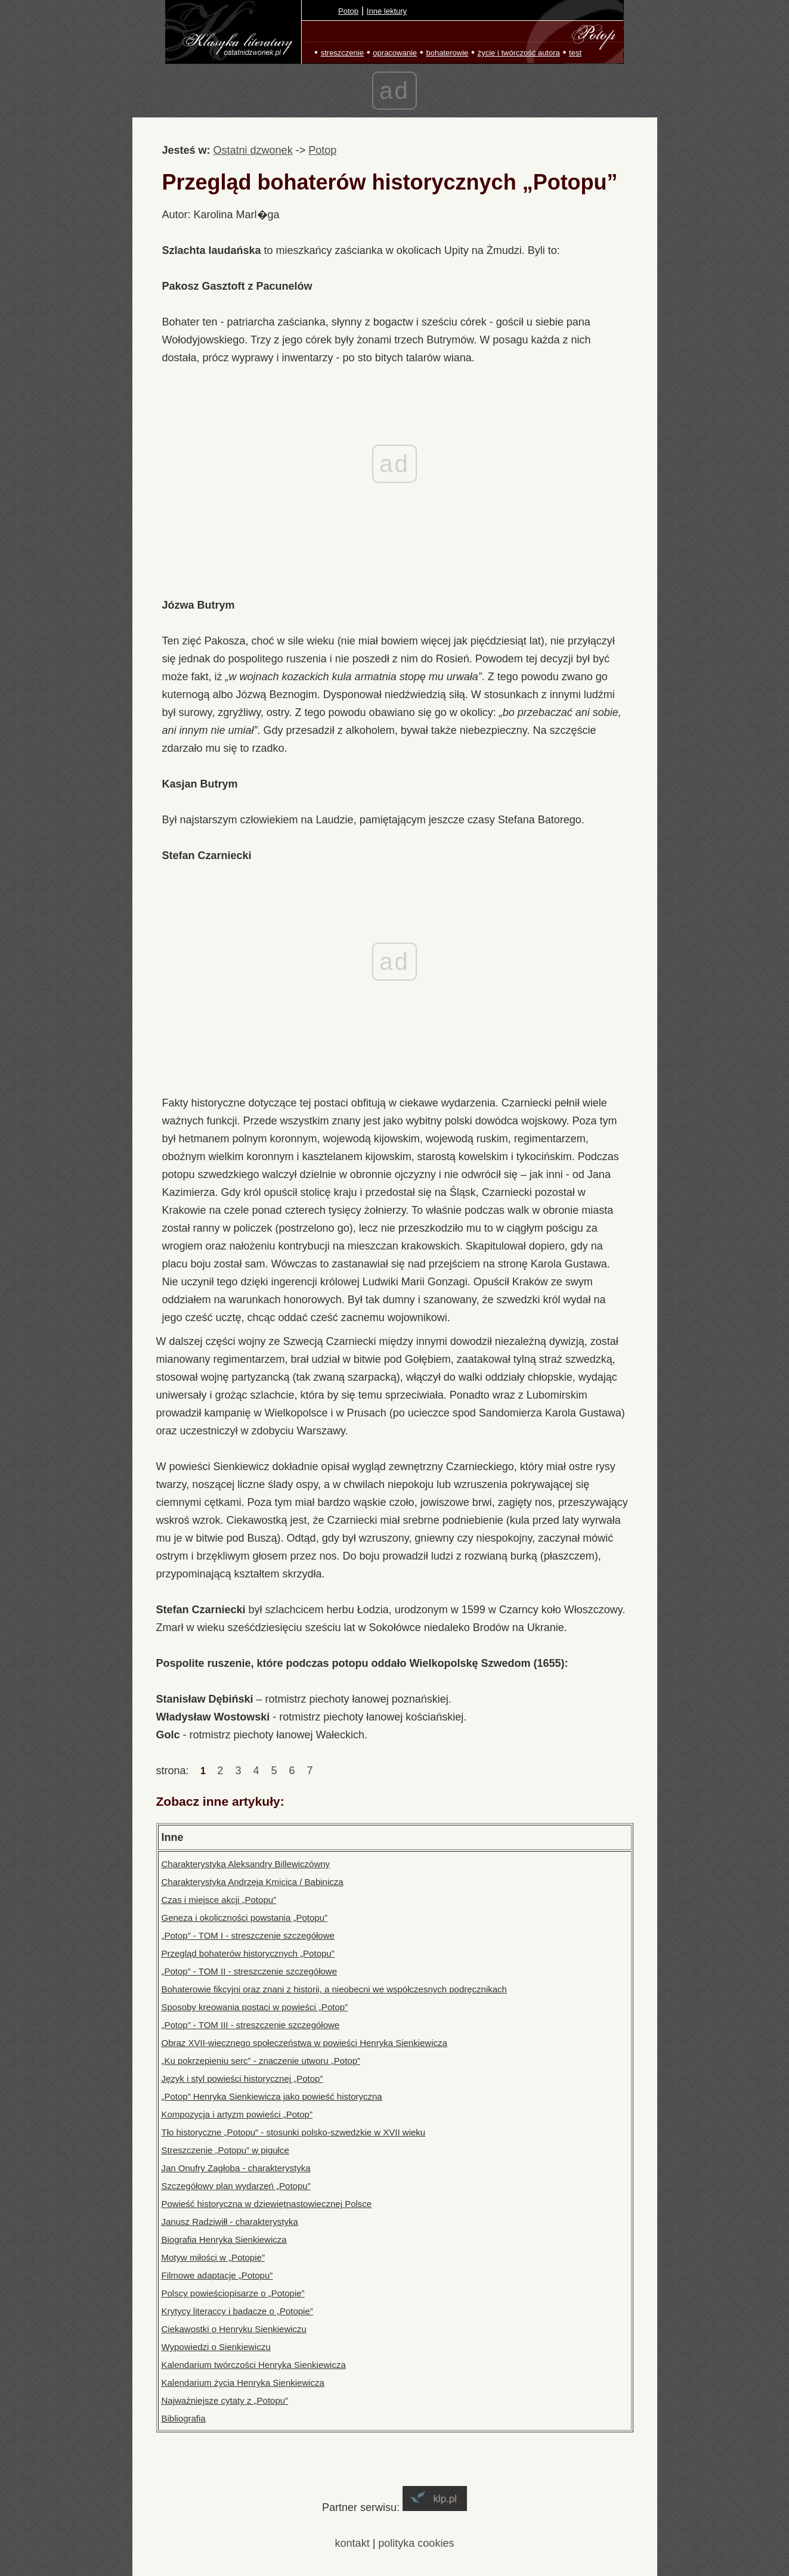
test (575, 52)
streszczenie (342, 52)
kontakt (352, 2543)
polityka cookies (416, 2543)
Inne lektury (387, 11)
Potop (348, 11)
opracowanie (395, 52)
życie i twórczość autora (519, 52)
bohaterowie (447, 52)
